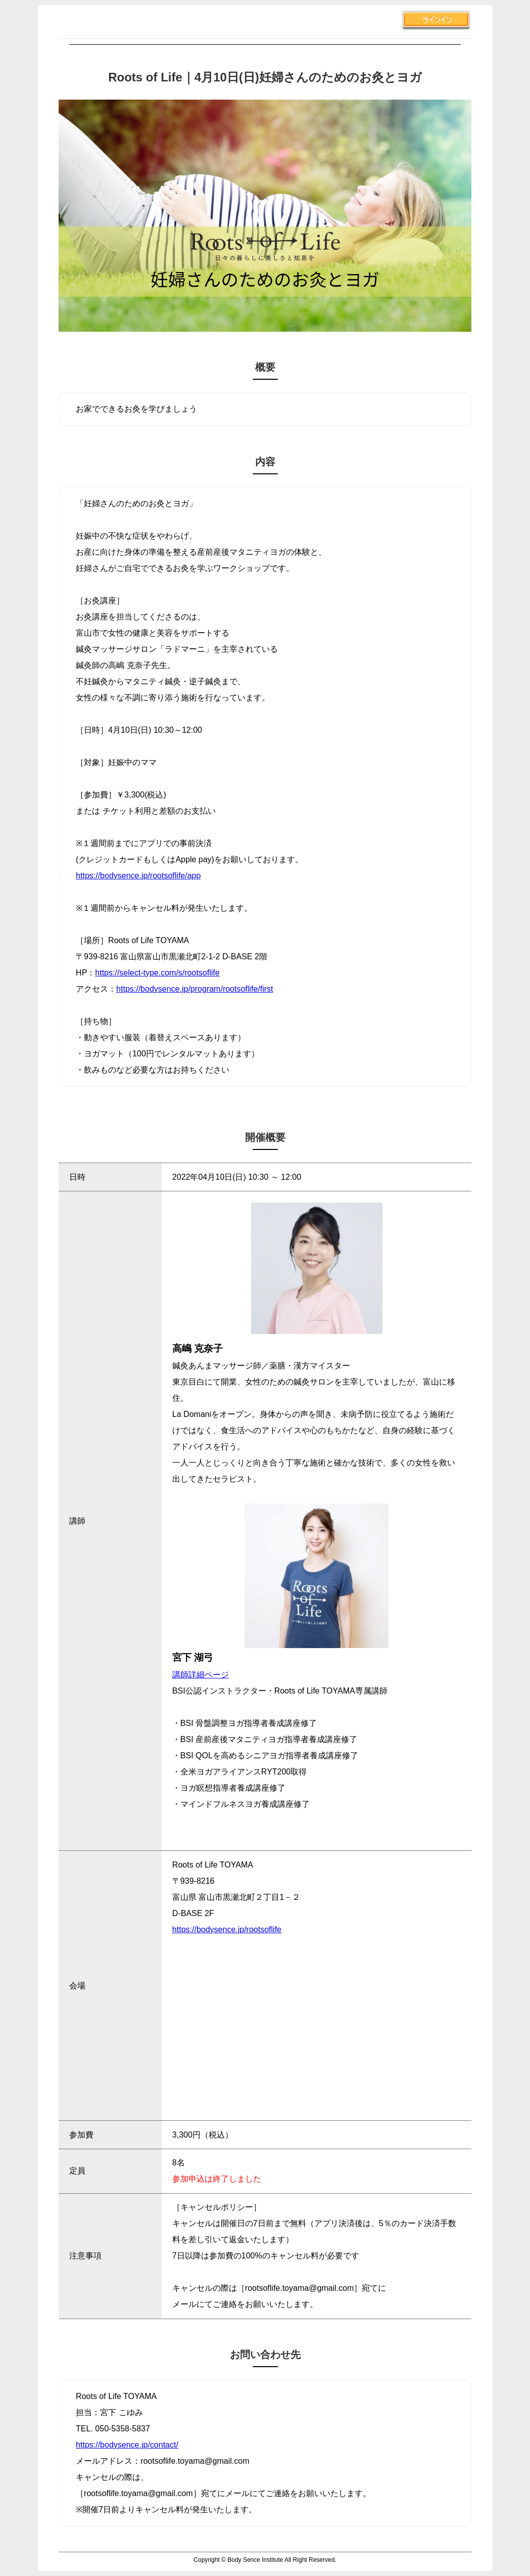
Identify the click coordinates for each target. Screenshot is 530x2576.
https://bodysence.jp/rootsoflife (226, 1929)
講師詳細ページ (200, 1674)
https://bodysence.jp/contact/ (127, 2444)
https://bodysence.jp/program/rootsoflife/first (194, 989)
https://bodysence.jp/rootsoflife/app (138, 875)
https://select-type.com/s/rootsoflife (157, 972)
